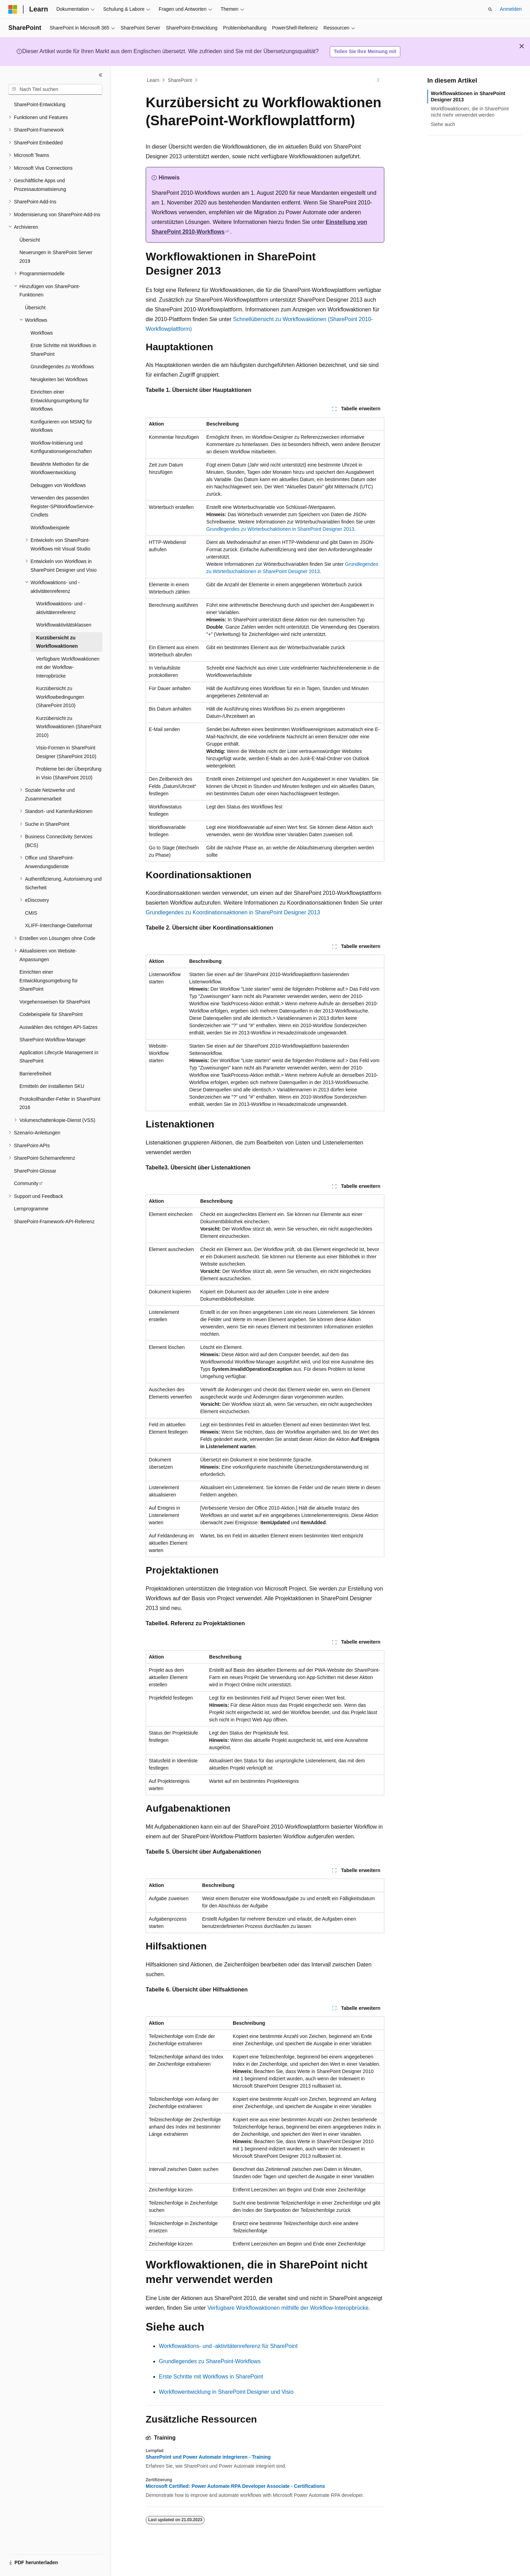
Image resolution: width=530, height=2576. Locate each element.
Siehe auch (443, 124)
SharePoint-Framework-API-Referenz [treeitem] (54, 1221)
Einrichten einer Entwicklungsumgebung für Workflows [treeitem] (60, 400)
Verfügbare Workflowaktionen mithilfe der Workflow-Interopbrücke (288, 2308)
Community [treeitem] (26, 1183)
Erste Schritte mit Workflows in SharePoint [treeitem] (63, 350)
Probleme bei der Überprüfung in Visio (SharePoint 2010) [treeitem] (68, 773)
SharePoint (180, 80)
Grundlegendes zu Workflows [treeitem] (62, 366)
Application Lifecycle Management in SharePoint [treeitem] (58, 1057)
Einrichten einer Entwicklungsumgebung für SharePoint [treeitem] (48, 980)
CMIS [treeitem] (31, 913)
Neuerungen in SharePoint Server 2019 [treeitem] (55, 257)
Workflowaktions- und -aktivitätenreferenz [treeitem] (60, 608)
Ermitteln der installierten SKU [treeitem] (51, 1086)
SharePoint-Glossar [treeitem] (35, 1171)
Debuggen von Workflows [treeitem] (58, 485)
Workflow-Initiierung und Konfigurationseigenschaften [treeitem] (61, 447)
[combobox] (55, 89)
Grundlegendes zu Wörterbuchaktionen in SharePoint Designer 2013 (280, 529)
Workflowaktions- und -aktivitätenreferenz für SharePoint (228, 2346)
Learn (153, 80)
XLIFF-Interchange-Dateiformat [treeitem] (58, 925)
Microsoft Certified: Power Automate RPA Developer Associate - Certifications (235, 2486)
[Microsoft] (12, 9)
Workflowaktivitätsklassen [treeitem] (63, 625)
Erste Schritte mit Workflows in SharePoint (211, 2377)
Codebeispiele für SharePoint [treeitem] (51, 1014)
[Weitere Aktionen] (378, 80)
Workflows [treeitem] (42, 333)
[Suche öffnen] (490, 9)
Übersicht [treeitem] (29, 240)
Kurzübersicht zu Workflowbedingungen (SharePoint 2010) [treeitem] (60, 697)
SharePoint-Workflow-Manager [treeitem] (52, 1039)
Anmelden (511, 9)
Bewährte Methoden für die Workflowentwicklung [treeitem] (60, 468)
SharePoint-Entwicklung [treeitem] (40, 104)
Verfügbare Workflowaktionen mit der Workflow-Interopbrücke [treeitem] (68, 667)
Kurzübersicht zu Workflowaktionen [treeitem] (57, 642)
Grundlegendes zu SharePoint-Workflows (209, 2361)
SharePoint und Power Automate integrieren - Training (208, 2457)
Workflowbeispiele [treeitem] (50, 527)
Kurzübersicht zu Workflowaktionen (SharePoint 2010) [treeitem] (68, 726)
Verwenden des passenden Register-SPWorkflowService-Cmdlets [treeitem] (62, 506)
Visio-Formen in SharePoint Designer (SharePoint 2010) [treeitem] (66, 752)
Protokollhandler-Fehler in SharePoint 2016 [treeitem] (59, 1103)
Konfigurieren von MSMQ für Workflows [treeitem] (61, 426)
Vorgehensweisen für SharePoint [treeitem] (54, 1002)
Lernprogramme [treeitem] (31, 1208)
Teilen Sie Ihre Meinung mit (365, 51)
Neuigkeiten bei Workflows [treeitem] (59, 379)
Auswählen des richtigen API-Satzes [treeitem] (58, 1027)
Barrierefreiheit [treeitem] (35, 1073)
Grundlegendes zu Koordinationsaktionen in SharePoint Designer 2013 (233, 912)
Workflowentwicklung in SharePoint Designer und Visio (226, 2392)
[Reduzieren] (100, 75)
